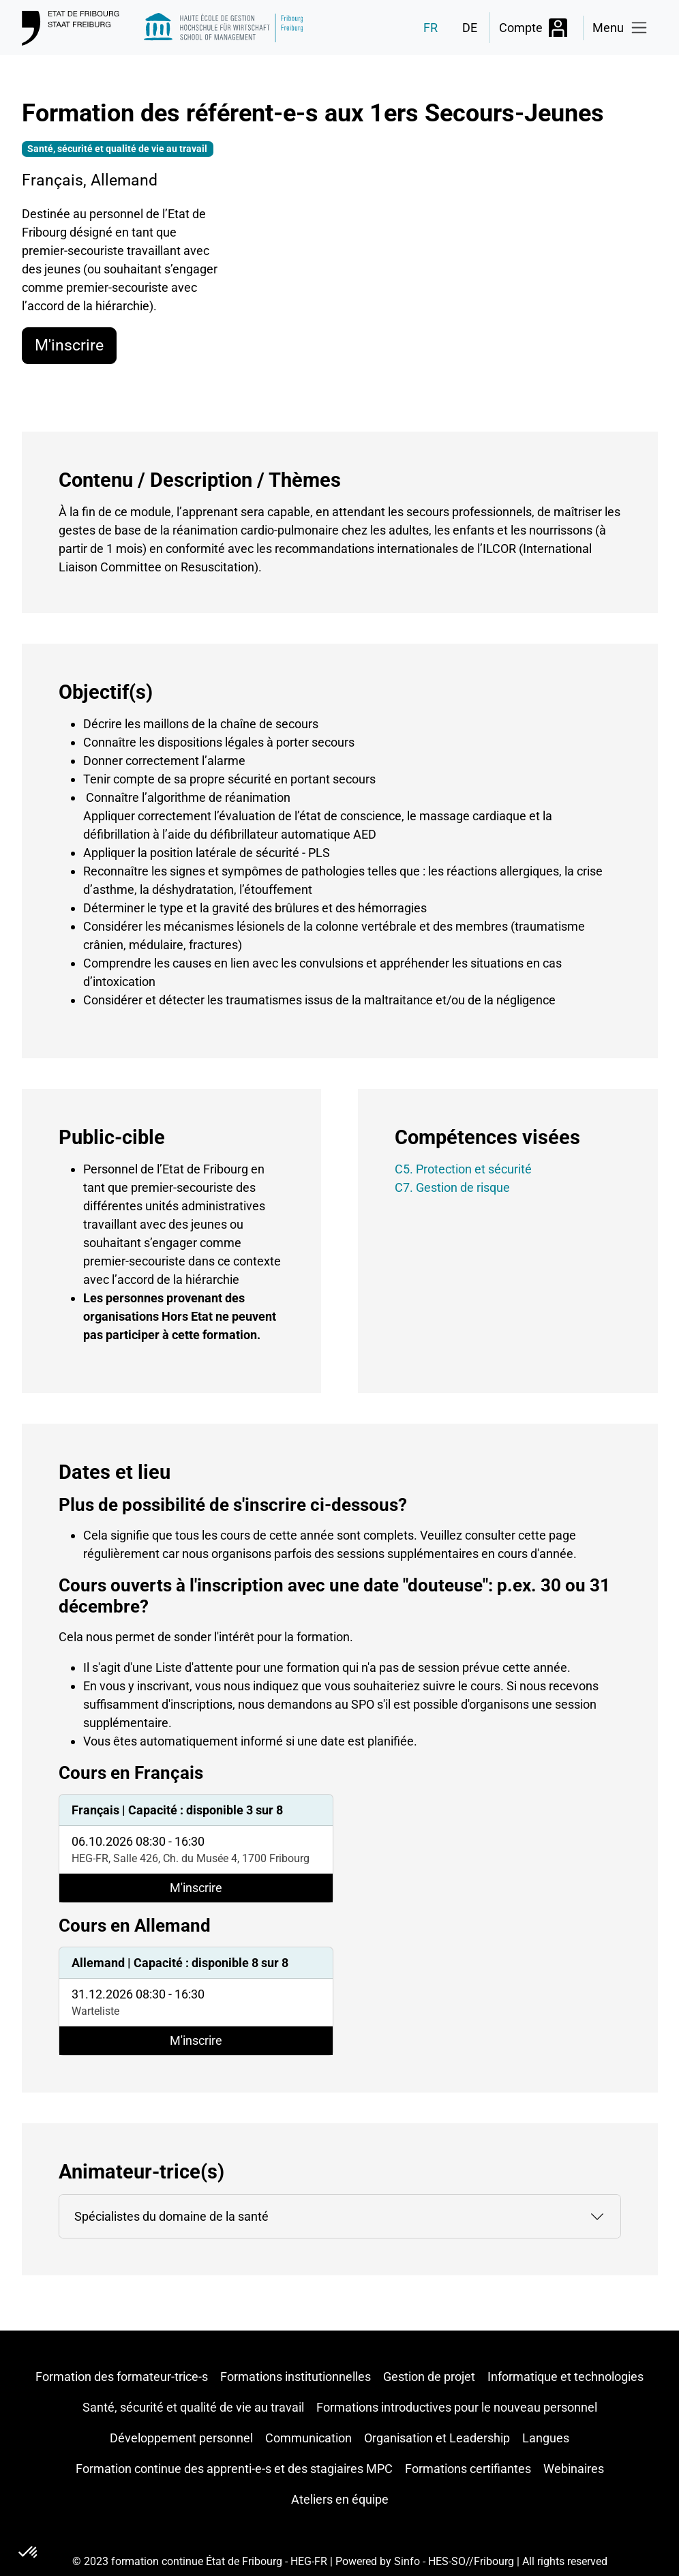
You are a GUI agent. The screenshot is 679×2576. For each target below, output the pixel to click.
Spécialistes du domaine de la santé (171, 2216)
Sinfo (407, 2561)
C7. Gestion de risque (452, 1187)
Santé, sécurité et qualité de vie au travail (193, 2407)
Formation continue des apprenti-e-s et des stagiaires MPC (234, 2468)
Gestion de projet (429, 2376)
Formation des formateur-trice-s (121, 2376)
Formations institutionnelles (295, 2376)
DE (469, 27)
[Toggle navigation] (621, 28)
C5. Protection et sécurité (463, 1169)
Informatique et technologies (565, 2376)
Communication (308, 2438)
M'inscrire (69, 345)
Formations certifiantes (468, 2468)
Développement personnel (181, 2438)
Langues (545, 2438)
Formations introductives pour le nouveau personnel (456, 2407)
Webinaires (573, 2468)
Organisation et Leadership (437, 2438)
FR (430, 27)
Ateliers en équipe (340, 2499)
